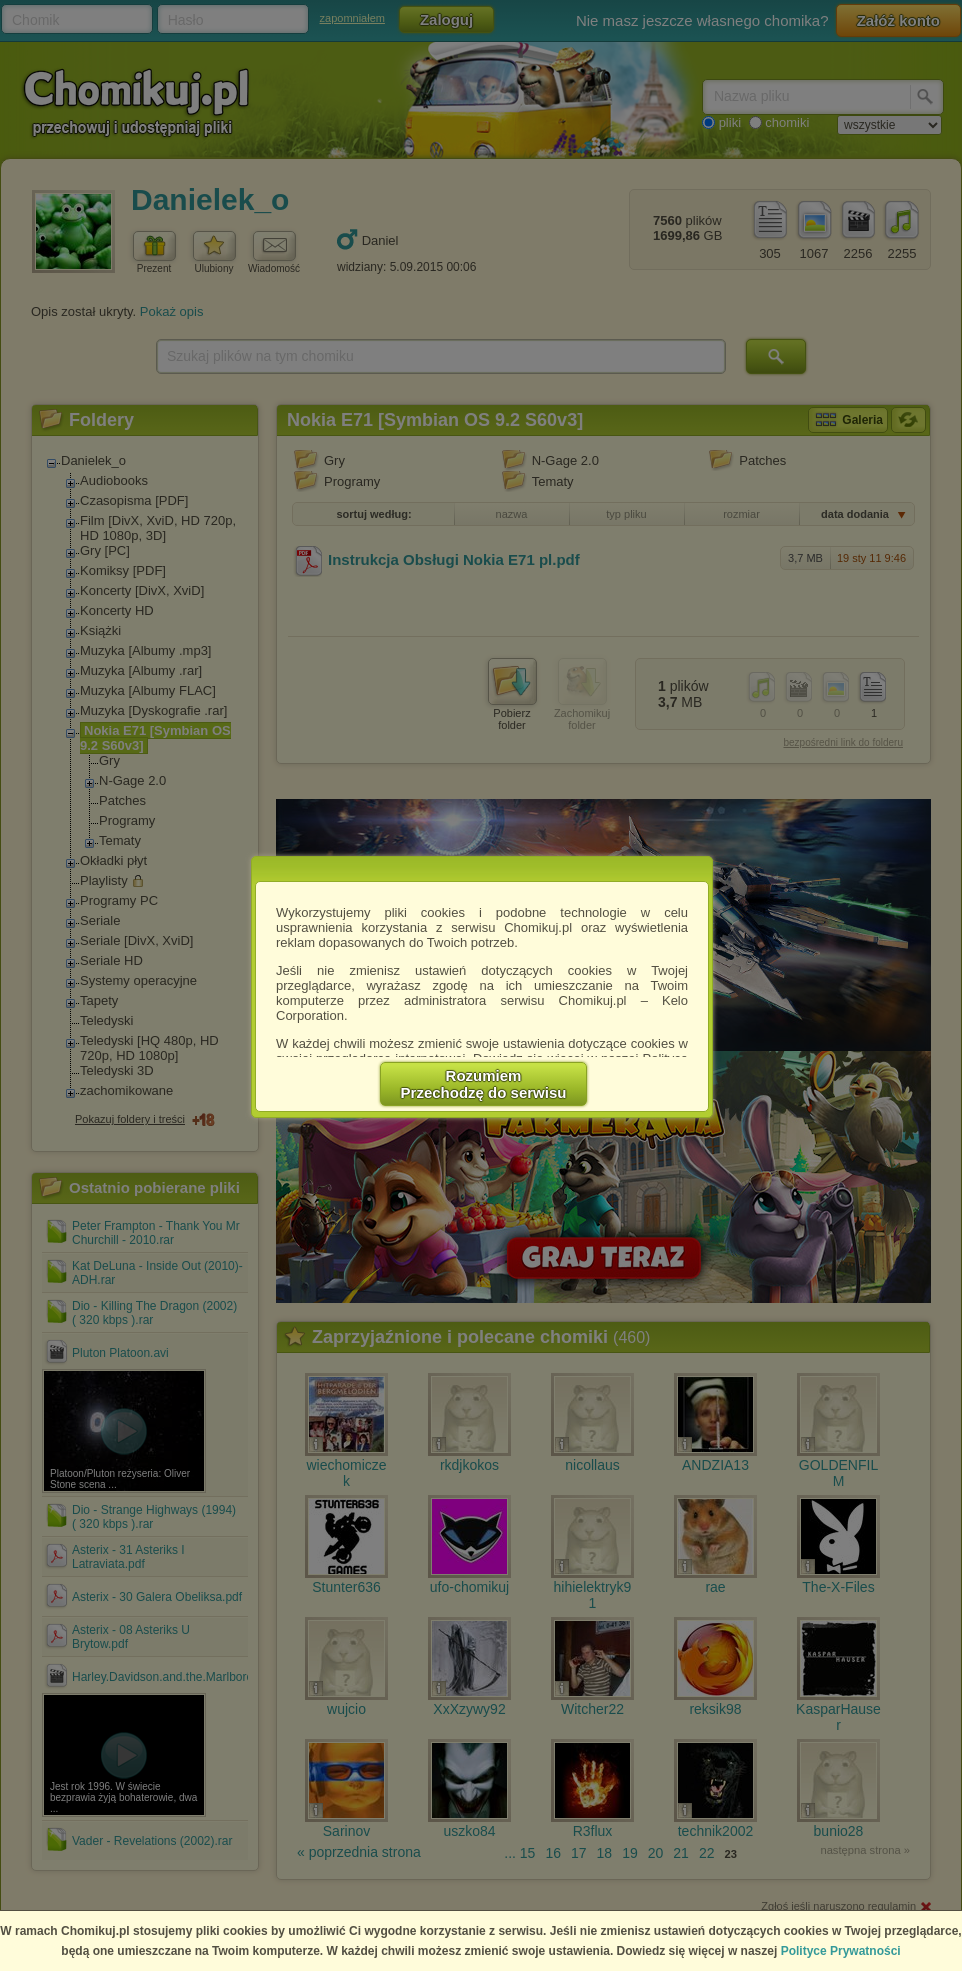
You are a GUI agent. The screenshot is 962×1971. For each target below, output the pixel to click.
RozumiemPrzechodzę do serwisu (484, 1084)
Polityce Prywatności (841, 1951)
